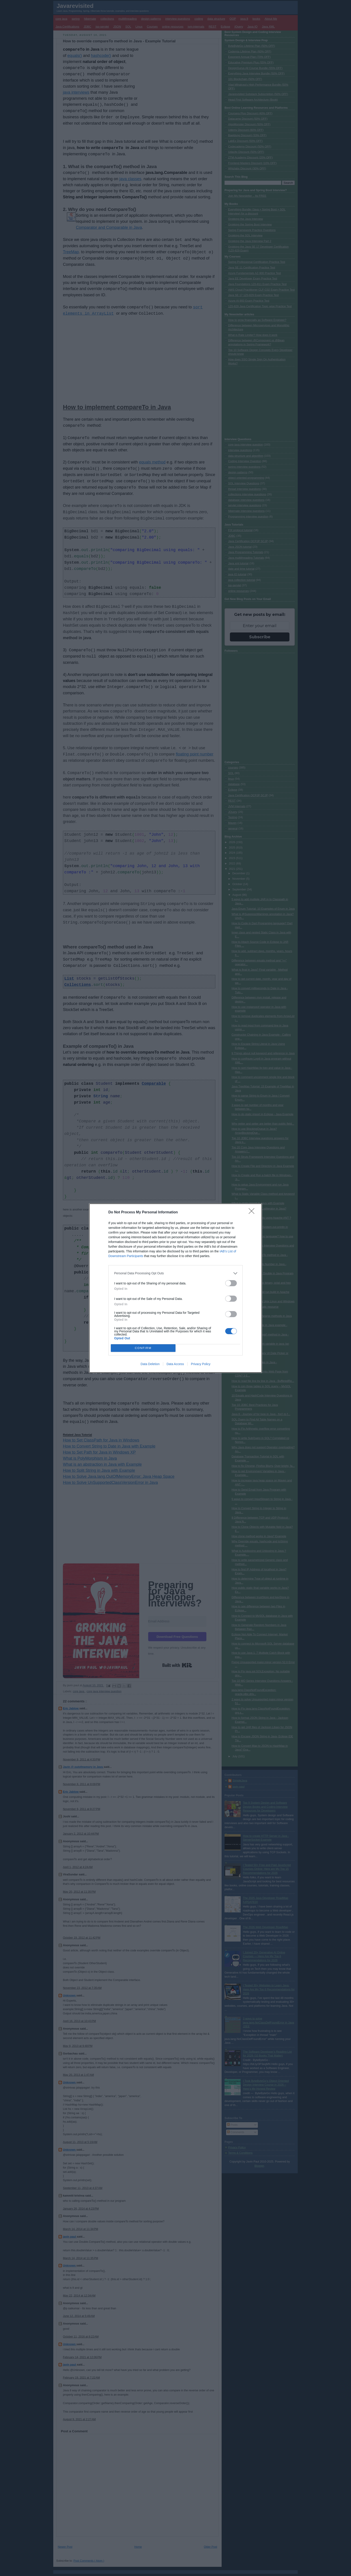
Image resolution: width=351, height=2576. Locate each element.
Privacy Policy (200, 1364)
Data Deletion (150, 1364)
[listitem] (175, 1273)
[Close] (253, 1212)
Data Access (175, 1364)
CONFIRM (143, 1348)
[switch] (231, 1283)
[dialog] (175, 1288)
